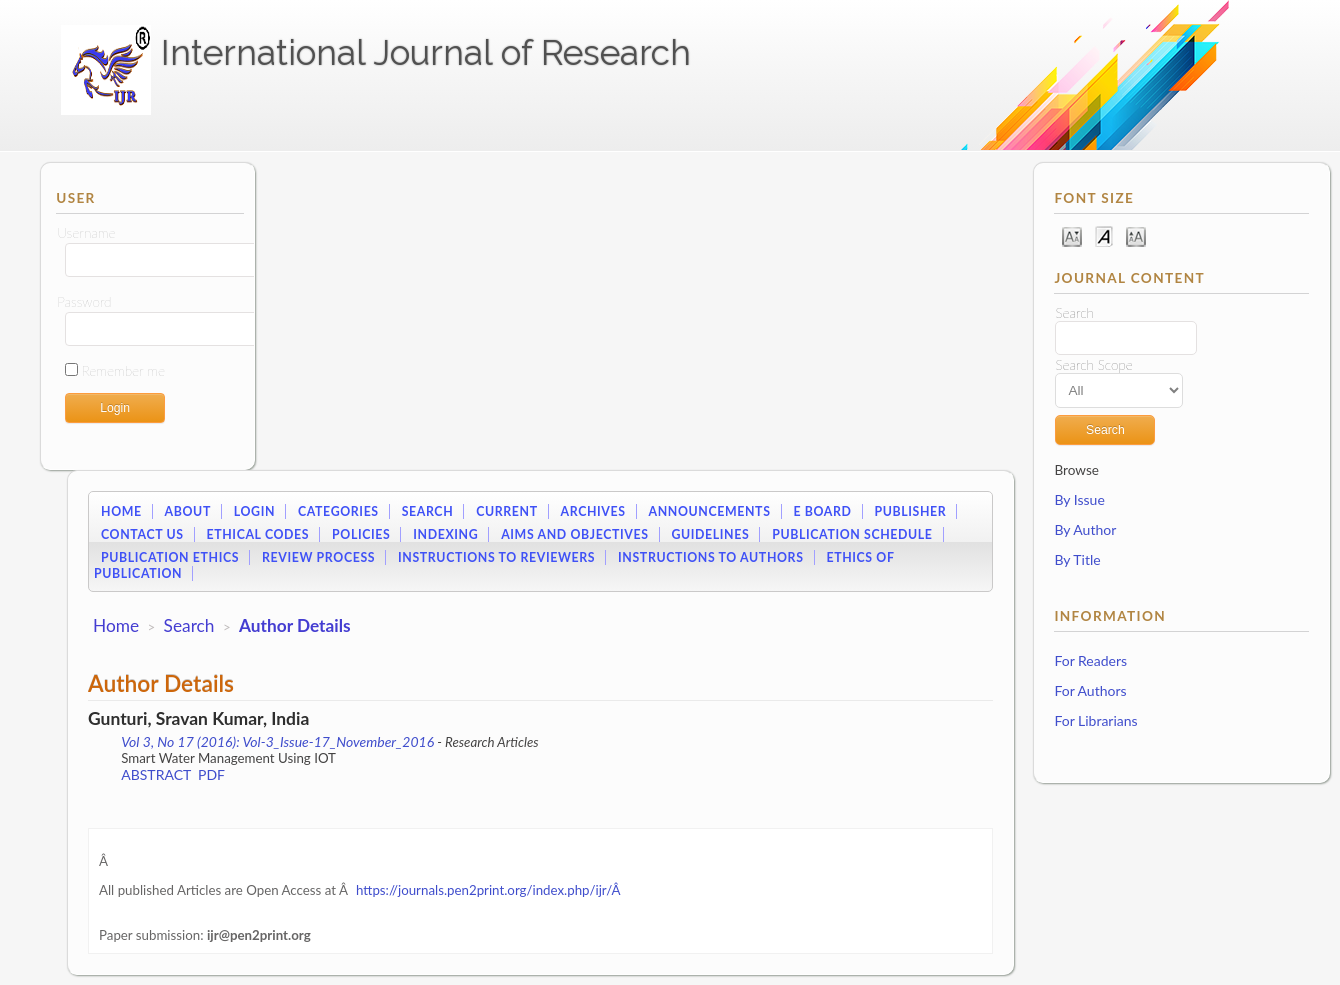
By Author (1085, 529)
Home (121, 511)
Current (507, 511)
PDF (211, 774)
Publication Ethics (170, 557)
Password (84, 302)
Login (254, 511)
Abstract (156, 774)
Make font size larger (1136, 235)
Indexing (445, 534)
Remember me (123, 371)
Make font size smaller (1072, 235)
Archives (593, 511)
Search (428, 511)
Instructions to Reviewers (496, 557)
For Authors (1090, 690)
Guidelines (710, 534)
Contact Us (142, 534)
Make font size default (1104, 235)
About (188, 511)
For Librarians (1095, 720)
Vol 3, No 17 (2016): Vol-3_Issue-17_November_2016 (277, 741)
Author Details (295, 625)
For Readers (1090, 660)
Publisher (910, 511)
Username (86, 233)
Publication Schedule (852, 534)
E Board (822, 511)
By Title (1077, 559)
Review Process (318, 557)
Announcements (710, 511)
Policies (361, 534)
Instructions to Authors (710, 557)
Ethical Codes (257, 534)
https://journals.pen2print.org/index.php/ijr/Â (489, 890)
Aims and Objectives (574, 534)
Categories (338, 511)
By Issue (1079, 499)
